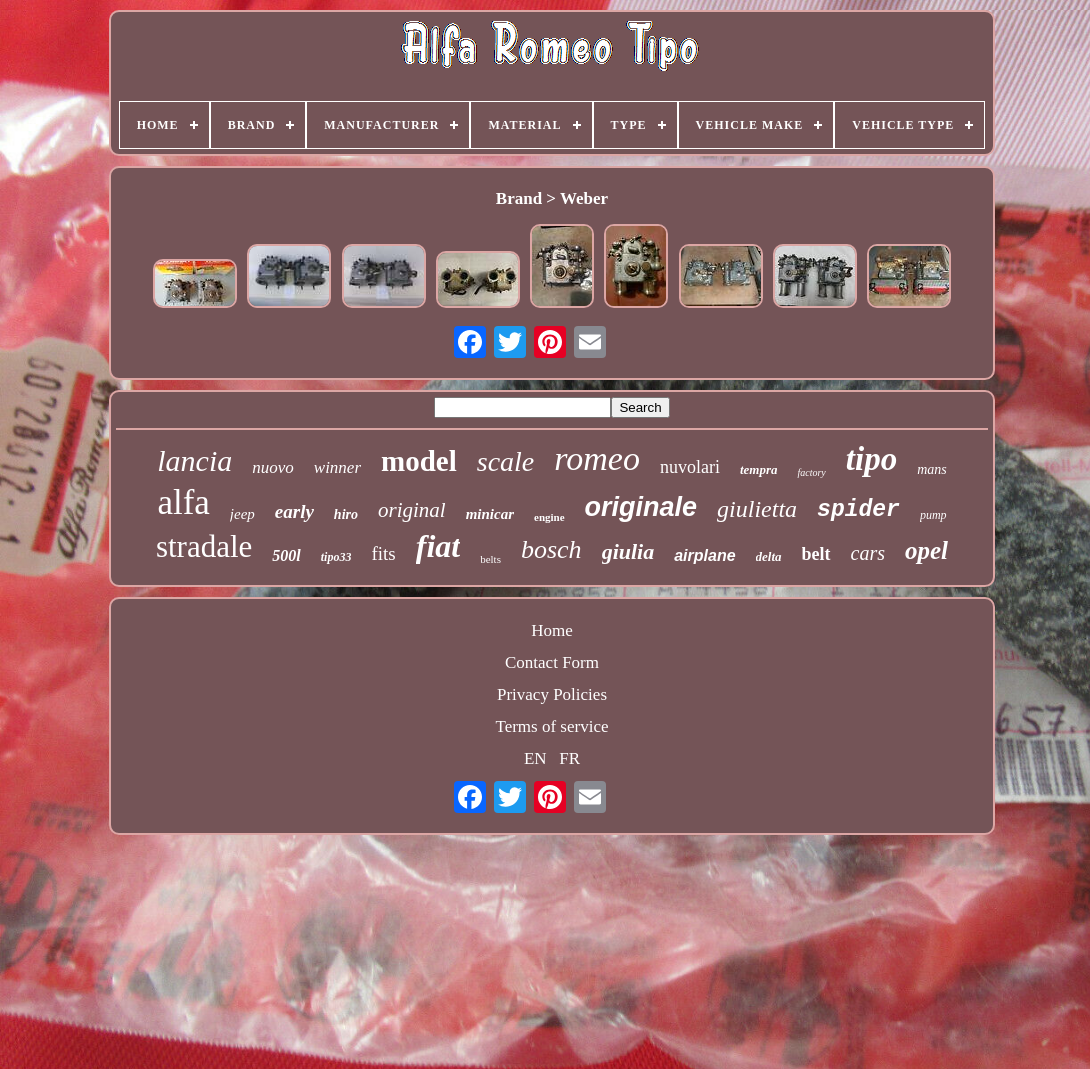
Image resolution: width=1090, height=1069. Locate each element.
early (294, 511)
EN (535, 758)
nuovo (273, 467)
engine (549, 517)
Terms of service (551, 726)
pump (933, 515)
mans (932, 469)
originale (641, 507)
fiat (438, 546)
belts (490, 559)
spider (858, 510)
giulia (628, 551)
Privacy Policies (552, 694)
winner (337, 467)
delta (769, 556)
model (419, 461)
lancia (194, 460)
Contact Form (552, 662)
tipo (871, 459)
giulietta (757, 509)
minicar (490, 514)
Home (552, 630)
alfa (183, 502)
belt (816, 554)
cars (868, 553)
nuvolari (690, 467)
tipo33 (336, 557)
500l (286, 555)
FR (569, 758)
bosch (551, 549)
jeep (242, 514)
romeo (597, 458)
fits (383, 553)
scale (506, 461)
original (412, 510)
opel (926, 550)
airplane (704, 555)
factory (811, 472)
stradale (204, 546)
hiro (346, 514)
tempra (759, 469)
